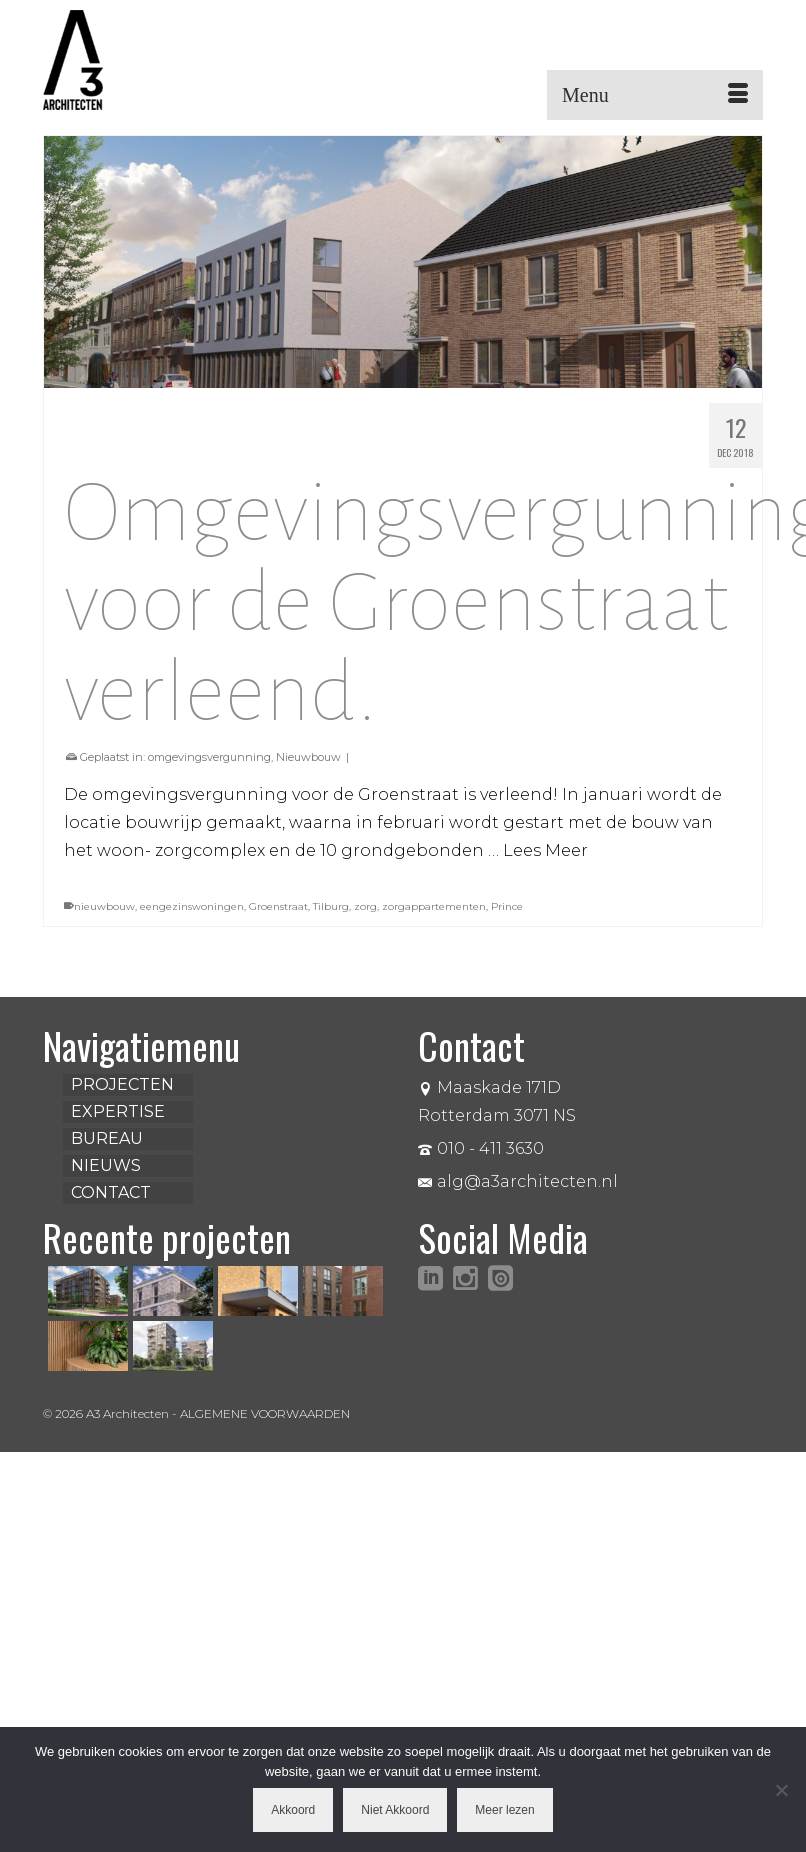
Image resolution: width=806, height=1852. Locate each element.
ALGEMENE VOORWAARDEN (265, 1413)
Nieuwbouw (308, 757)
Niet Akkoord (395, 1810)
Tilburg (331, 906)
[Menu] (655, 95)
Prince (507, 906)
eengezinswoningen (192, 906)
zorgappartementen (434, 906)
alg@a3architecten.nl (518, 1181)
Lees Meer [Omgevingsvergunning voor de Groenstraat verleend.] (545, 850)
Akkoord (293, 1810)
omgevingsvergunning (209, 757)
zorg (365, 906)
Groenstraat (278, 906)
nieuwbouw (104, 906)
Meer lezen (504, 1810)
